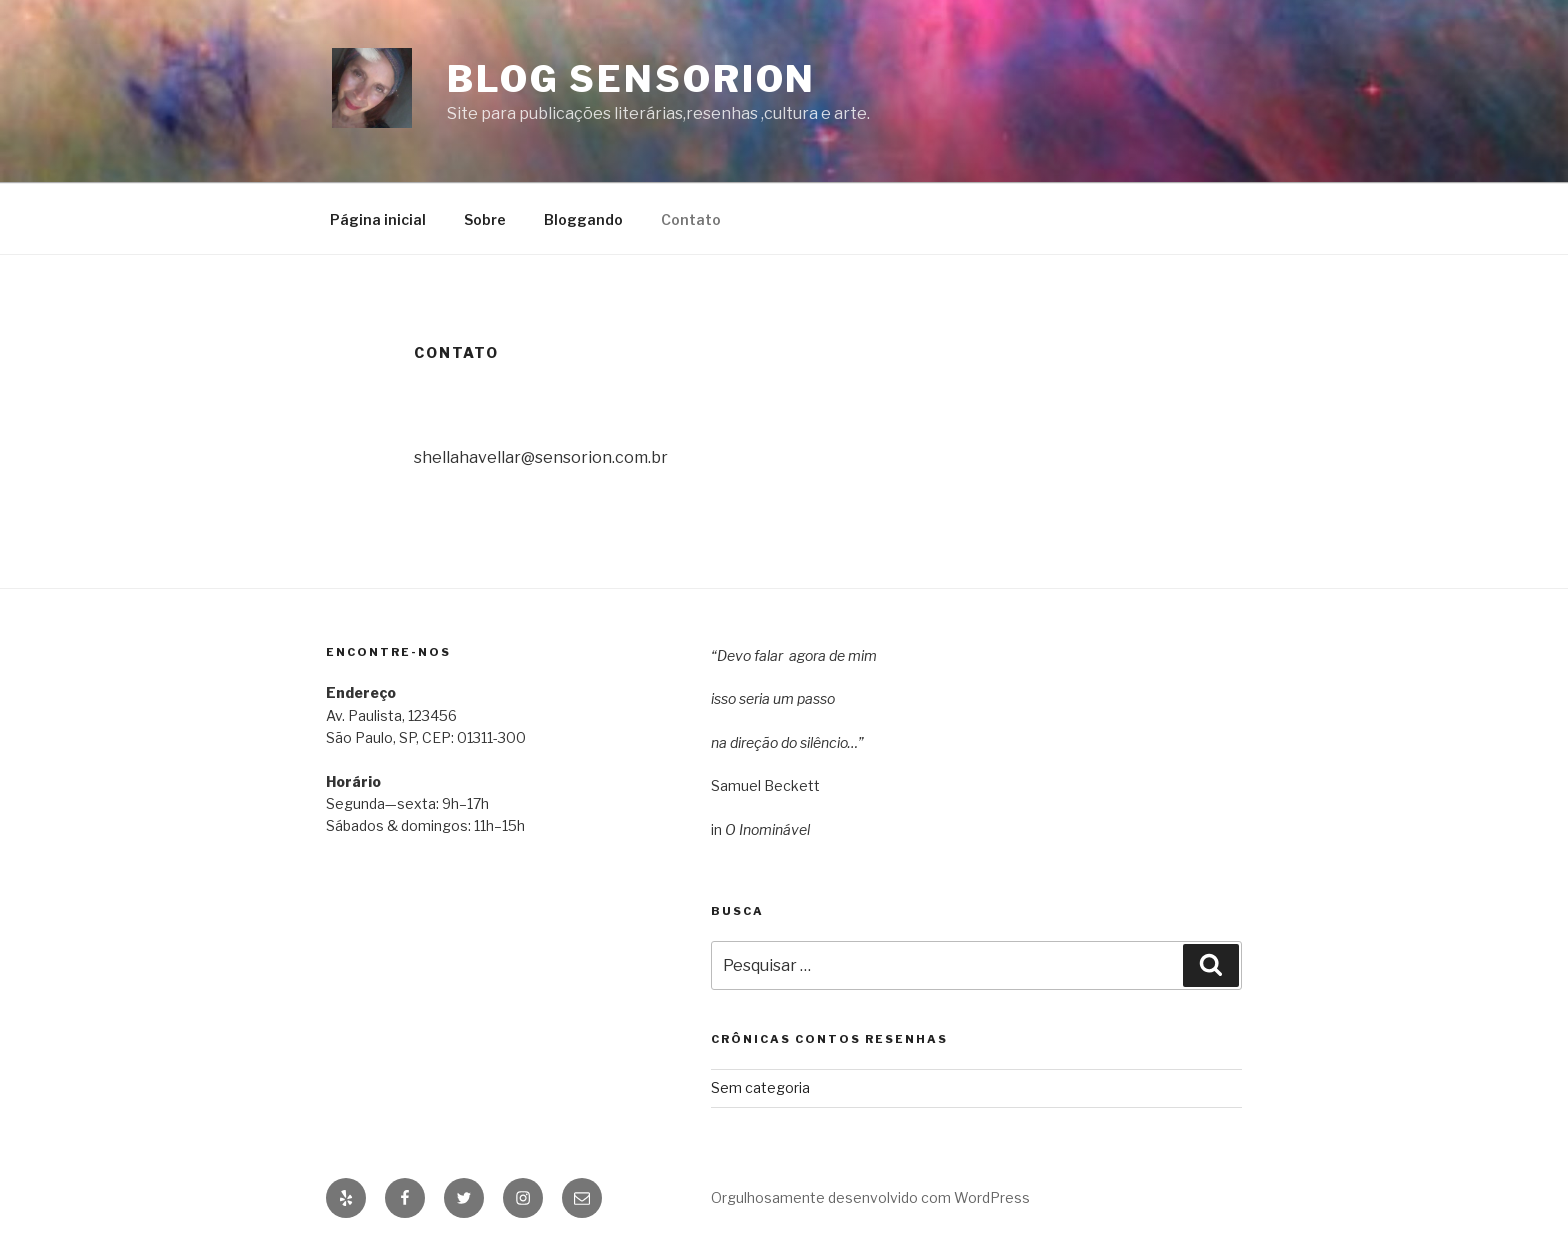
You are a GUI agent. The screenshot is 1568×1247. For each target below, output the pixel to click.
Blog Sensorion (631, 79)
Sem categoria (760, 1087)
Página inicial (378, 219)
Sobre (485, 219)
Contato (691, 219)
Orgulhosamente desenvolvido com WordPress (870, 1197)
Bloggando (583, 219)
